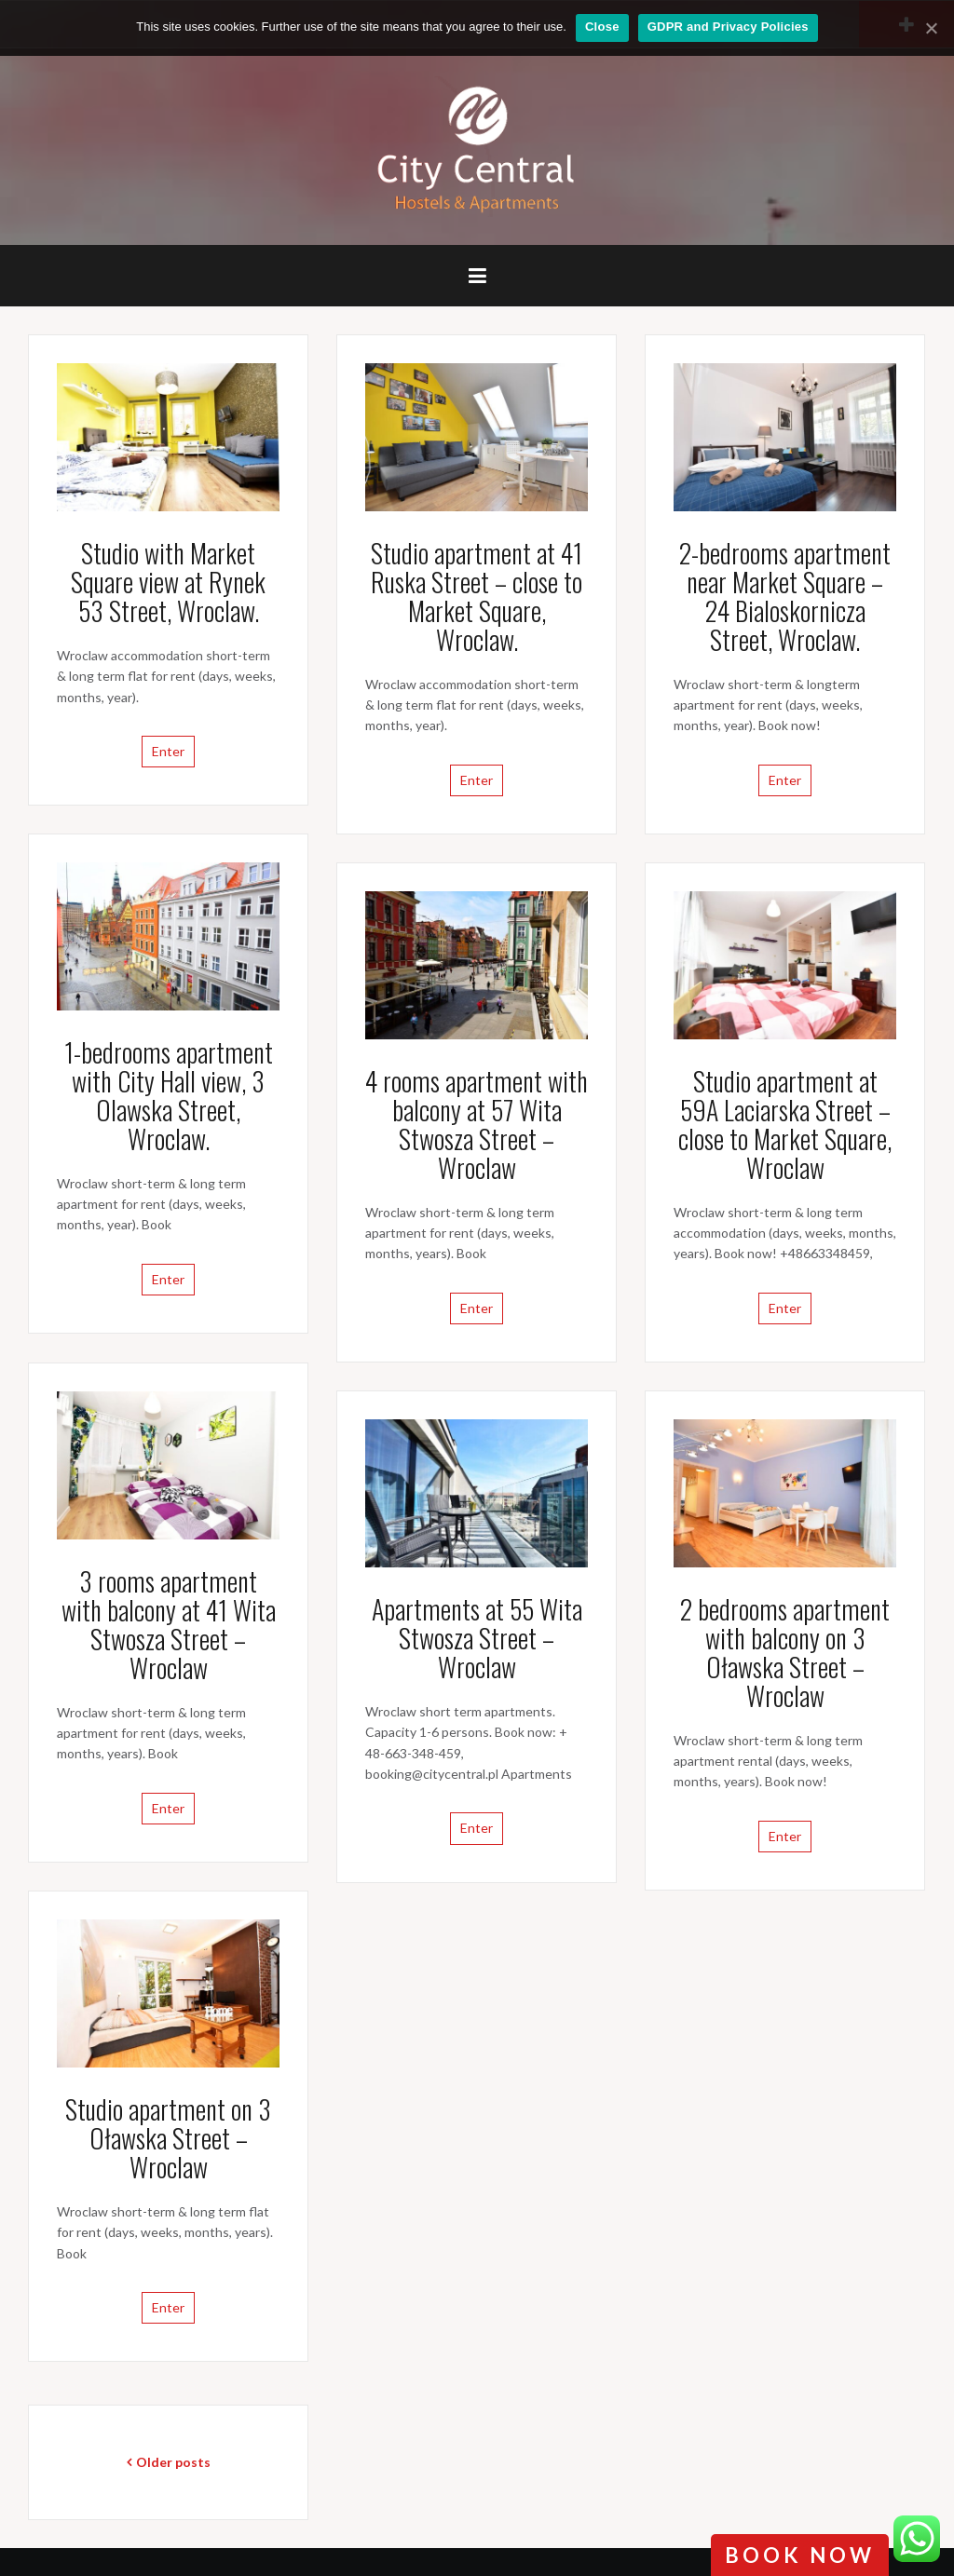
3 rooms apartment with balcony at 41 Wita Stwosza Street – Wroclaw (168, 1624)
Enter (168, 751)
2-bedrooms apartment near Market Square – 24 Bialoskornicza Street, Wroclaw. (785, 596)
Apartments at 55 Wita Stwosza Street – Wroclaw (477, 1638)
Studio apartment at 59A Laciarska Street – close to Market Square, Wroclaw (785, 1124)
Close (602, 27)
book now (800, 2555)
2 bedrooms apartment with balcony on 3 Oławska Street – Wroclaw (785, 1652)
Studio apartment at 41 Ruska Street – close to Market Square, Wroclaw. (476, 596)
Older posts (173, 2462)
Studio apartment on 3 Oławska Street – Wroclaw (168, 2138)
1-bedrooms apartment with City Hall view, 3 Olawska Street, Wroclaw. (168, 1095)
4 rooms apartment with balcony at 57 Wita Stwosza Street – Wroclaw (476, 1124)
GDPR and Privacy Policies (728, 27)
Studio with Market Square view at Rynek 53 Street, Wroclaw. (168, 582)
